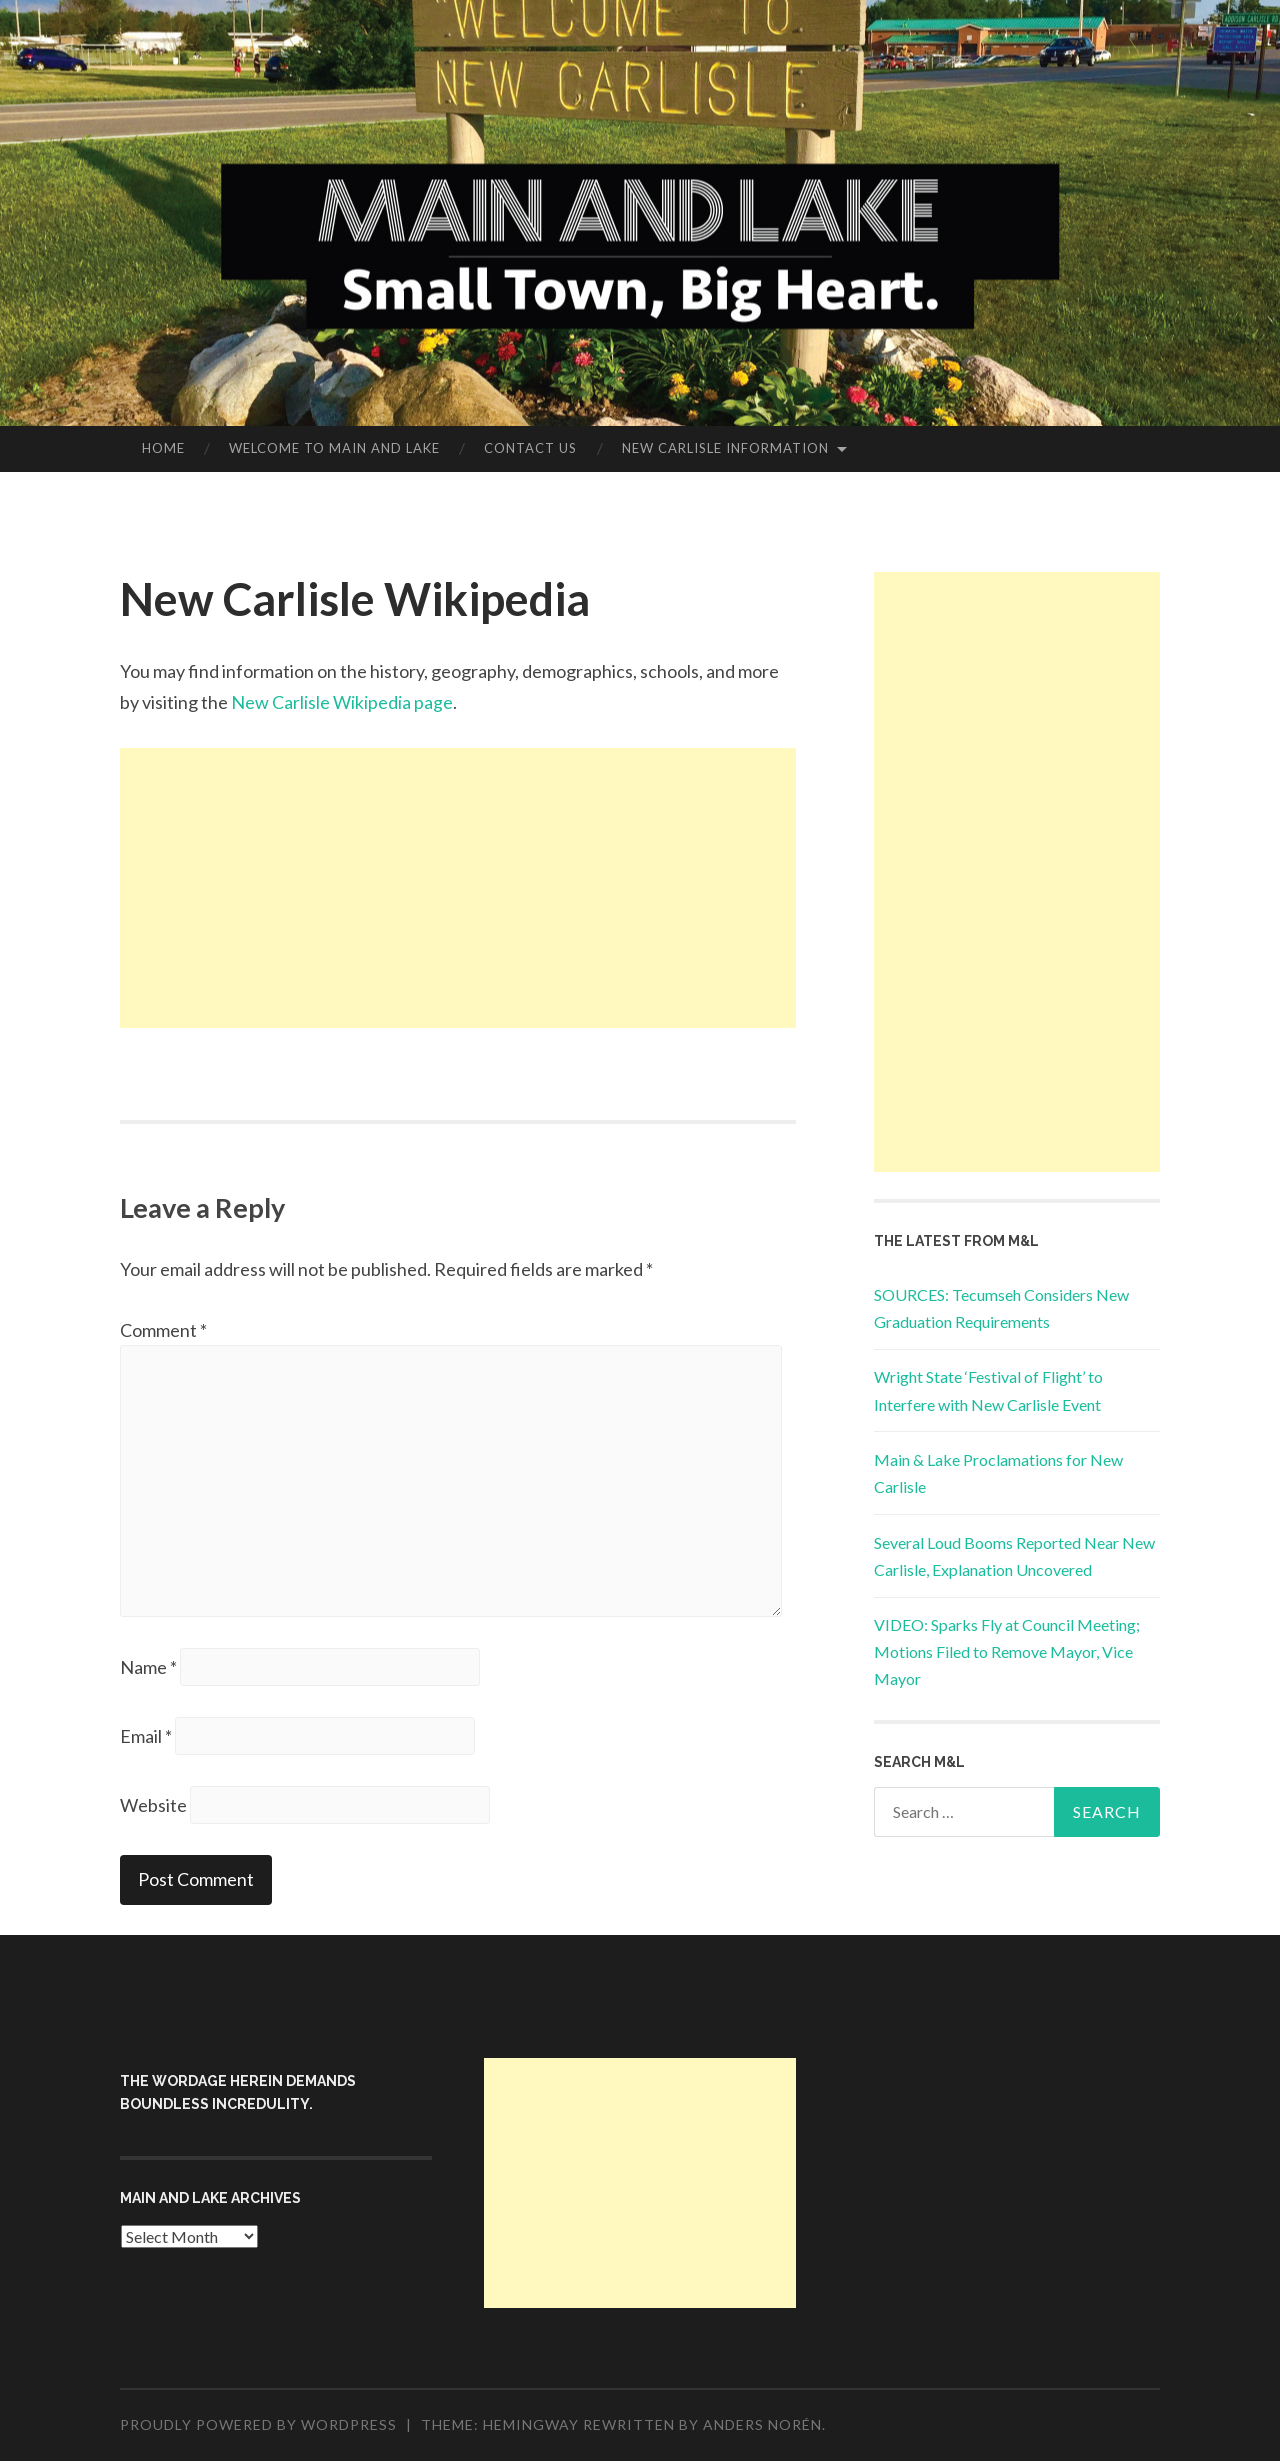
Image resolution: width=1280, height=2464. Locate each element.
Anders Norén (762, 2427)
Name (148, 1669)
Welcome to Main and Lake (334, 448)
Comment (163, 1330)
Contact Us (530, 448)
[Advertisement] (458, 888)
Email (146, 1738)
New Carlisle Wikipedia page (342, 702)
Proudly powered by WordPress (258, 2427)
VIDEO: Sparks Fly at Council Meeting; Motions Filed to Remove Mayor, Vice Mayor (1007, 1651)
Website (153, 1807)
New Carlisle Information (725, 448)
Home (163, 448)
